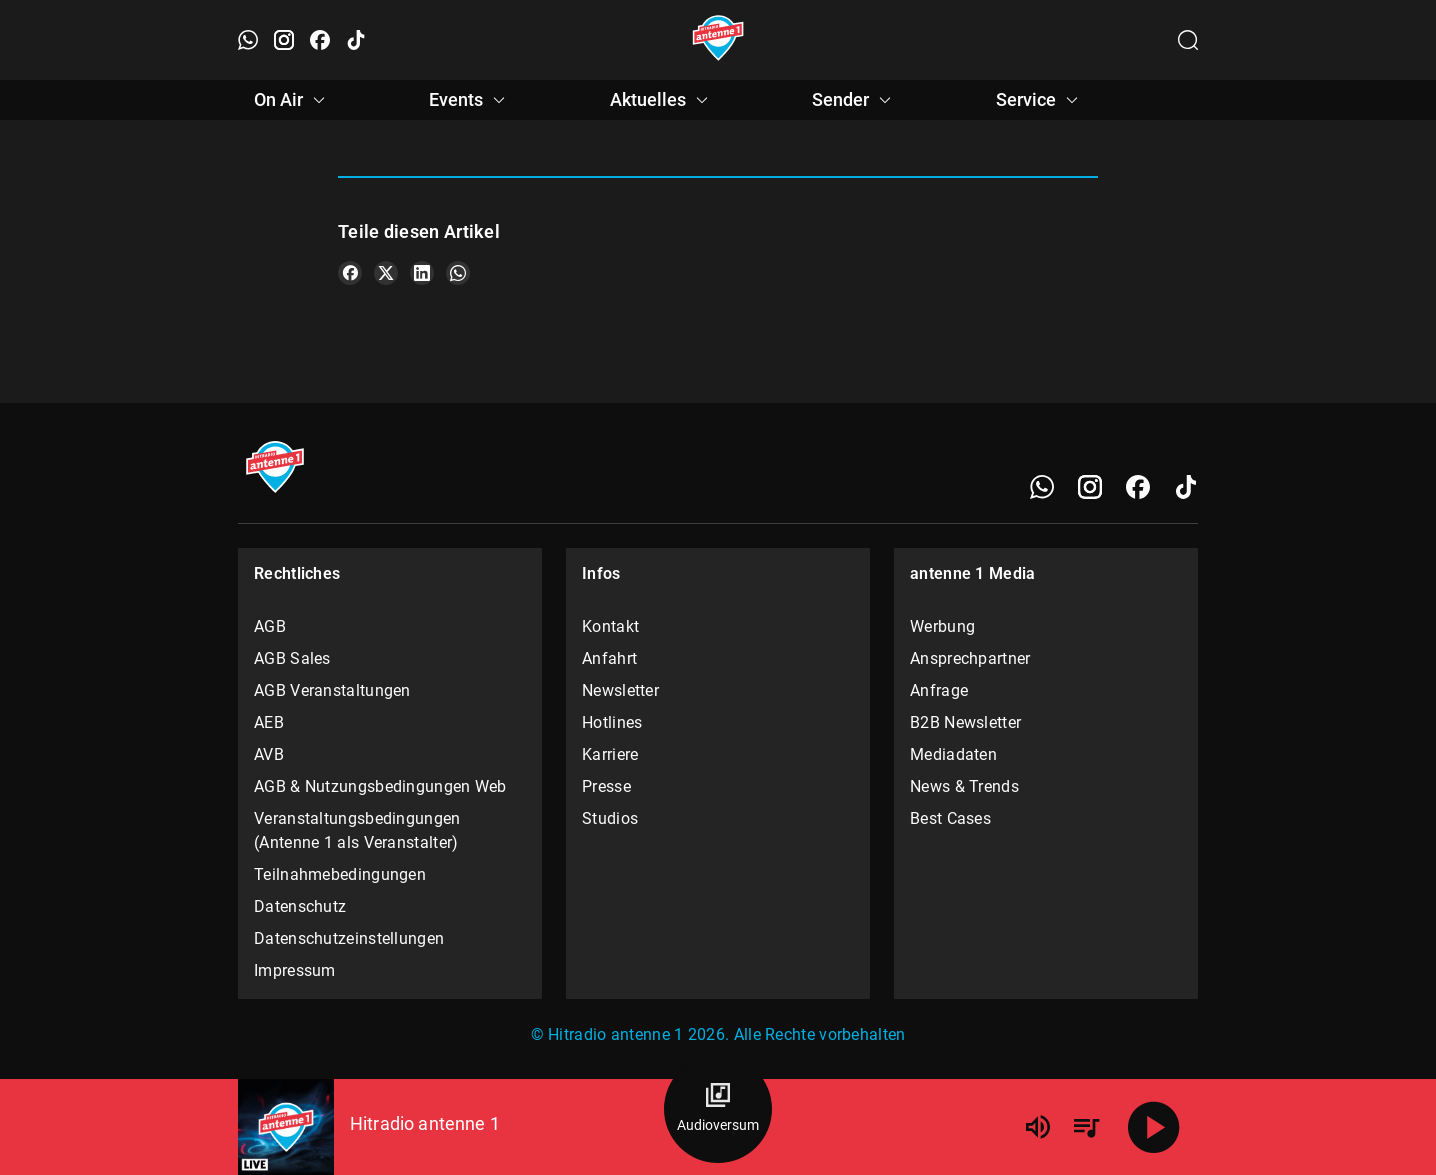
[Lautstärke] (1038, 1127)
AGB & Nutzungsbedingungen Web (380, 786)
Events (470, 100)
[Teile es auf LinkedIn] (422, 273)
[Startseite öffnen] (718, 40)
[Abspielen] (1154, 1127)
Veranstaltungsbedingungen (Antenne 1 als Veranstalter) (357, 830)
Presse (606, 786)
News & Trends (964, 786)
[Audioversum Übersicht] (718, 1109)
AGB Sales (292, 658)
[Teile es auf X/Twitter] (386, 273)
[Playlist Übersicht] (1086, 1127)
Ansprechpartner (970, 658)
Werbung (942, 626)
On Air (292, 100)
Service (1040, 100)
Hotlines (612, 722)
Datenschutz (300, 906)
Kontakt (610, 626)
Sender (854, 100)
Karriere (610, 754)
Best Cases (950, 818)
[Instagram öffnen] (284, 40)
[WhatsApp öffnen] (248, 40)
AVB (269, 754)
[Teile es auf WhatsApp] (458, 273)
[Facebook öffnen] (320, 40)
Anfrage (939, 690)
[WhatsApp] (1042, 487)
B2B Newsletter (965, 722)
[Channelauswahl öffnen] (1188, 40)
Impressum (295, 970)
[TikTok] (1186, 487)
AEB (269, 722)
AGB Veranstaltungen (332, 690)
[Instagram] (1090, 487)
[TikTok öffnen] (356, 40)
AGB (270, 626)
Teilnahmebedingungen (340, 874)
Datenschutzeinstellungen (349, 938)
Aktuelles (662, 100)
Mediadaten (953, 754)
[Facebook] (1138, 487)
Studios (610, 818)
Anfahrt (609, 658)
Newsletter (620, 690)
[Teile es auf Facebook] (350, 273)
